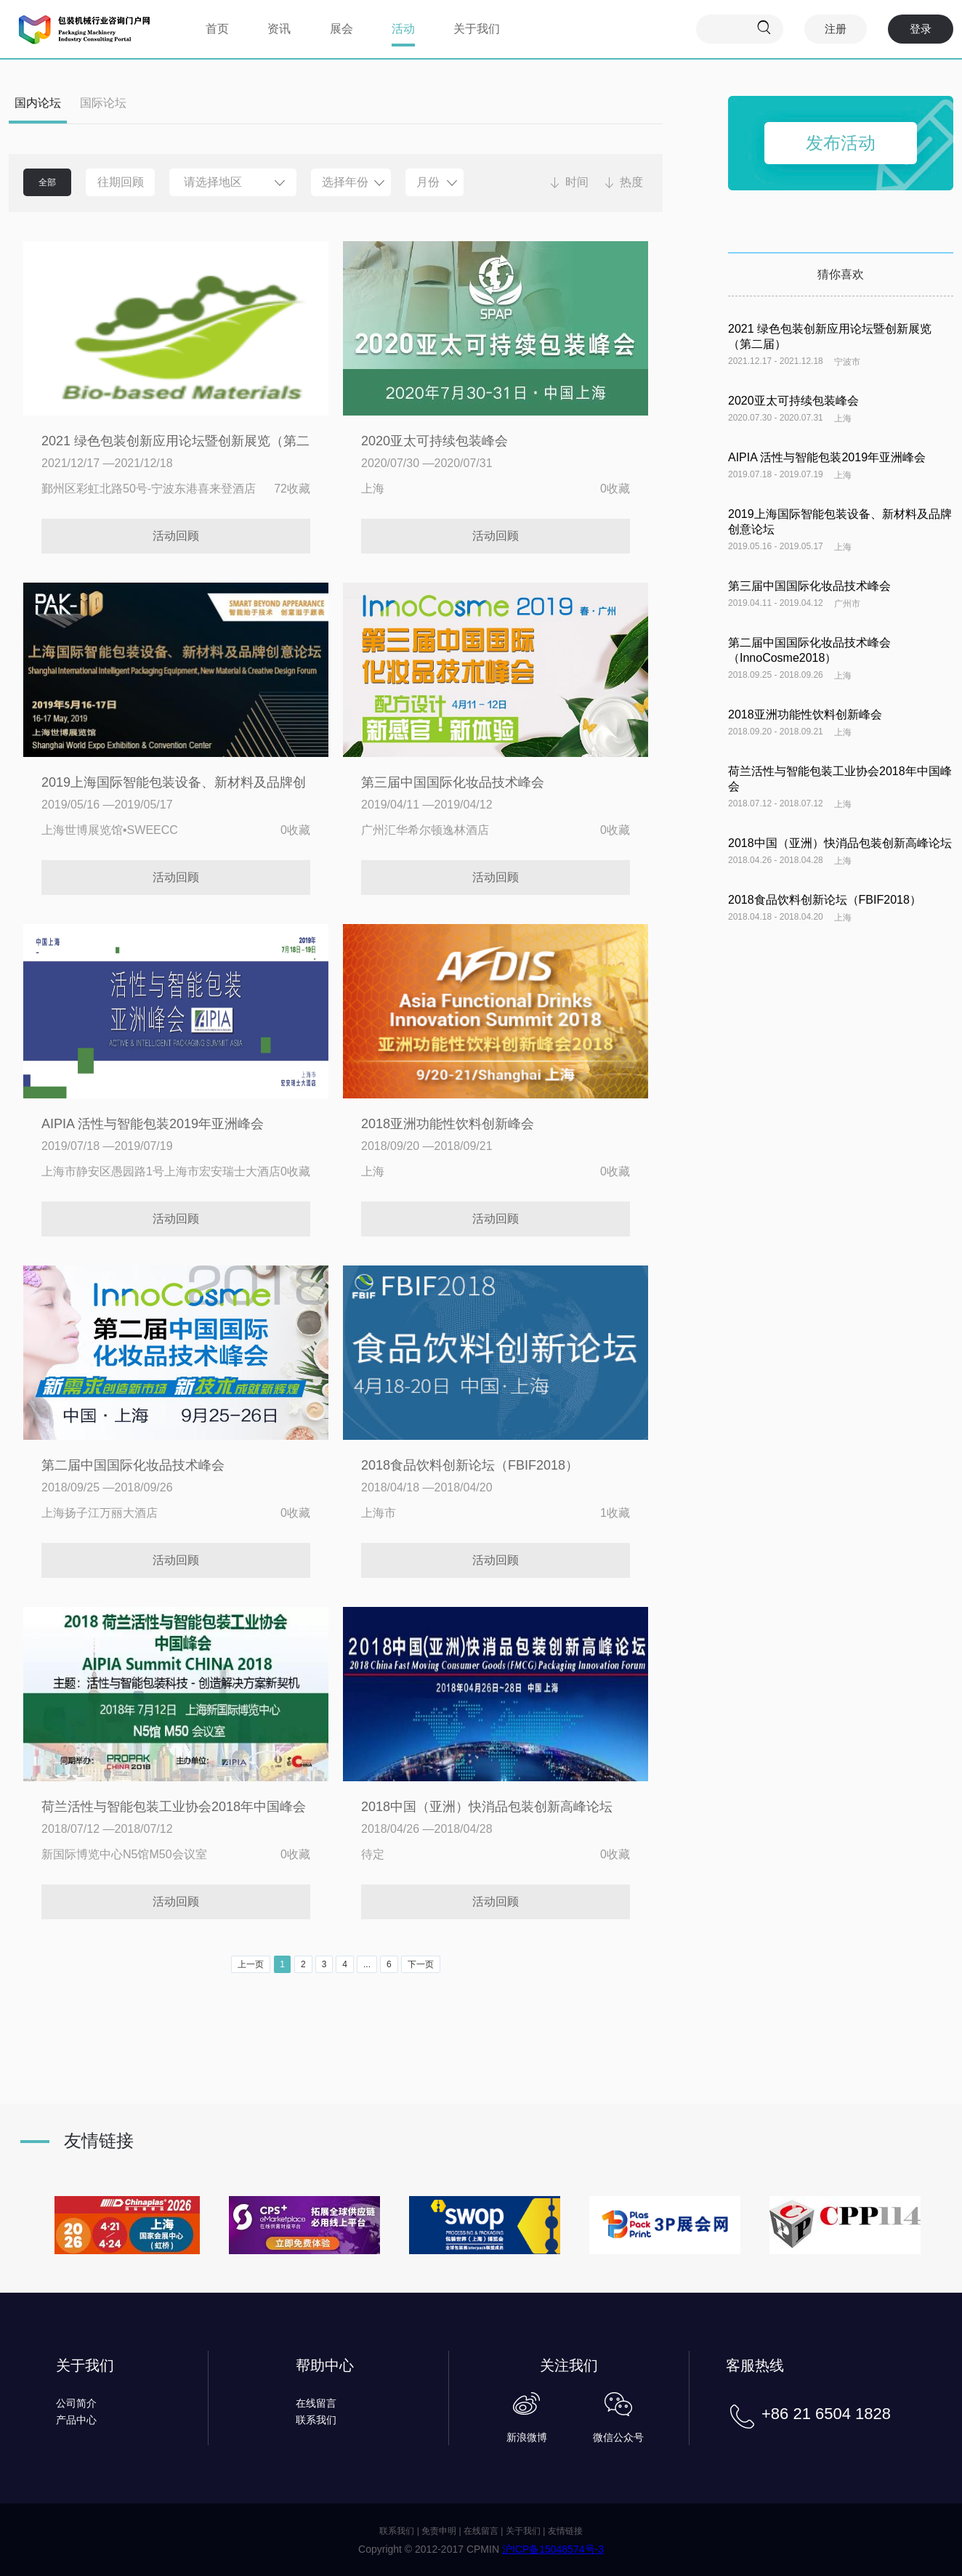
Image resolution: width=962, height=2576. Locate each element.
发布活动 (841, 143)
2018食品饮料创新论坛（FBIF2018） (469, 1465)
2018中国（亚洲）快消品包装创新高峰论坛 (487, 1806)
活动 (403, 29)
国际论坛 (103, 103)
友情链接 (565, 2531)
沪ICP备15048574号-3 (553, 2549)
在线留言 (316, 2403)
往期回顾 (120, 182)
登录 (920, 29)
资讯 (279, 29)
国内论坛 (38, 103)
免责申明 (438, 2531)
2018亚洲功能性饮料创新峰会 (447, 1124)
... (367, 1964)
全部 (47, 182)
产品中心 (76, 2420)
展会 (341, 29)
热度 (631, 182)
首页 (217, 29)
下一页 (421, 1964)
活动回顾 (176, 536)
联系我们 (316, 2420)
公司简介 (76, 2403)
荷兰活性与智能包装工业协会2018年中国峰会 (173, 1806)
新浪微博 (526, 2437)
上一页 (251, 1964)
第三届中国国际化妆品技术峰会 (452, 782)
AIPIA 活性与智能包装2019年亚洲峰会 (152, 1124)
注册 (835, 29)
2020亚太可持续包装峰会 (434, 441)
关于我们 (476, 29)
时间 (577, 182)
